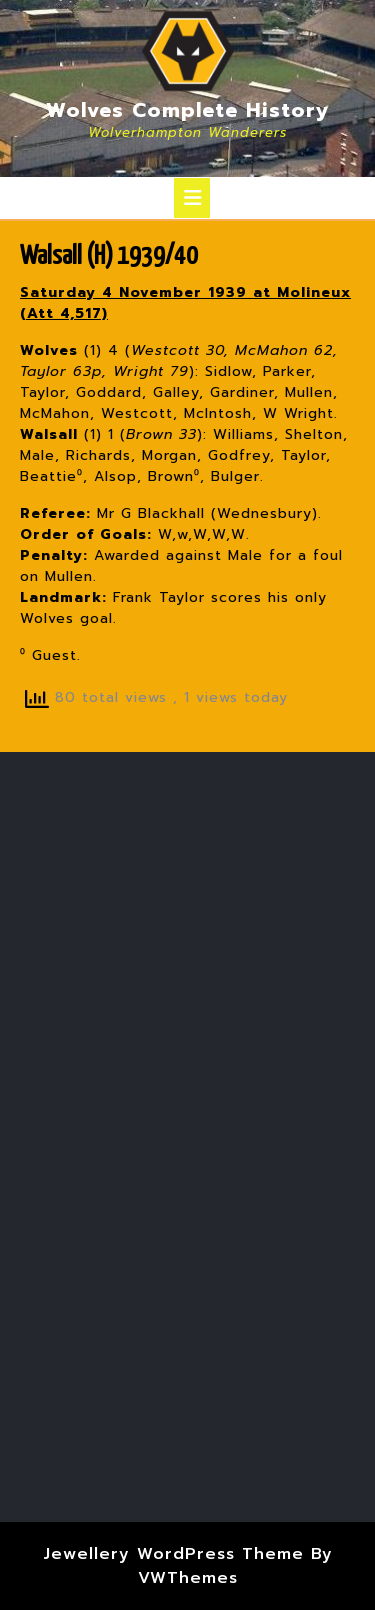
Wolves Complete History (188, 110)
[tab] (192, 198)
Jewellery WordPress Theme (173, 1554)
